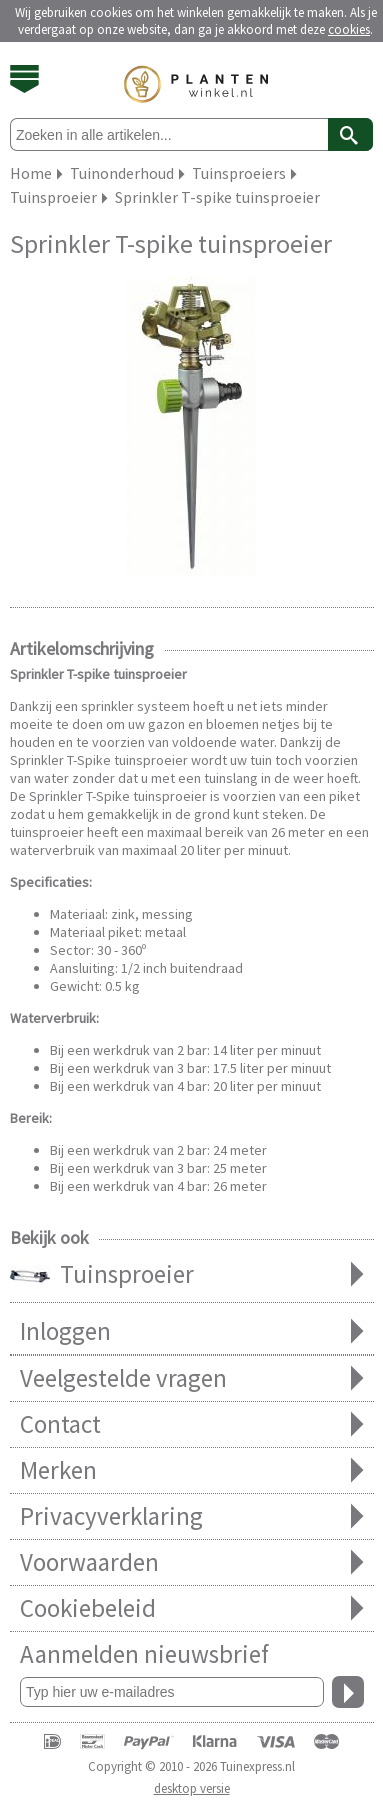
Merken (192, 1470)
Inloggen (192, 1331)
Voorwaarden (192, 1562)
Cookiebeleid (192, 1608)
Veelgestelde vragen (192, 1378)
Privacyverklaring (192, 1516)
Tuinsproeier (192, 1276)
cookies (349, 29)
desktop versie (192, 1788)
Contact (192, 1424)
